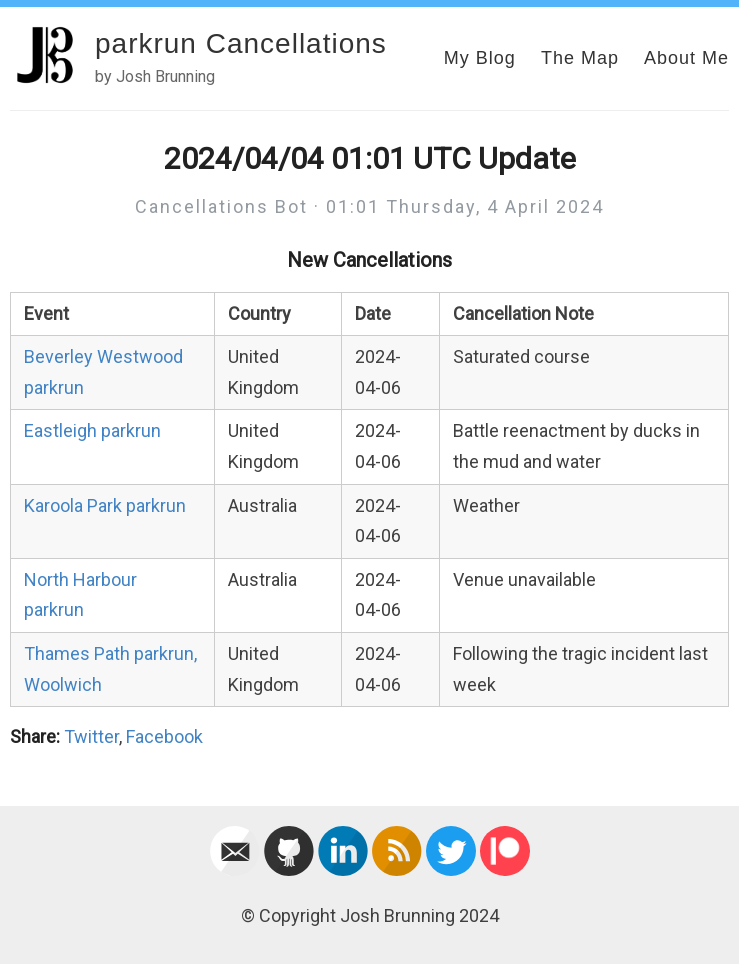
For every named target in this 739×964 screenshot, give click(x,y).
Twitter (91, 736)
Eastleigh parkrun (92, 430)
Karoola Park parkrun (105, 505)
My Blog (480, 58)
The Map (580, 58)
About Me (686, 58)
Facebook (164, 736)
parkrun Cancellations (241, 43)
